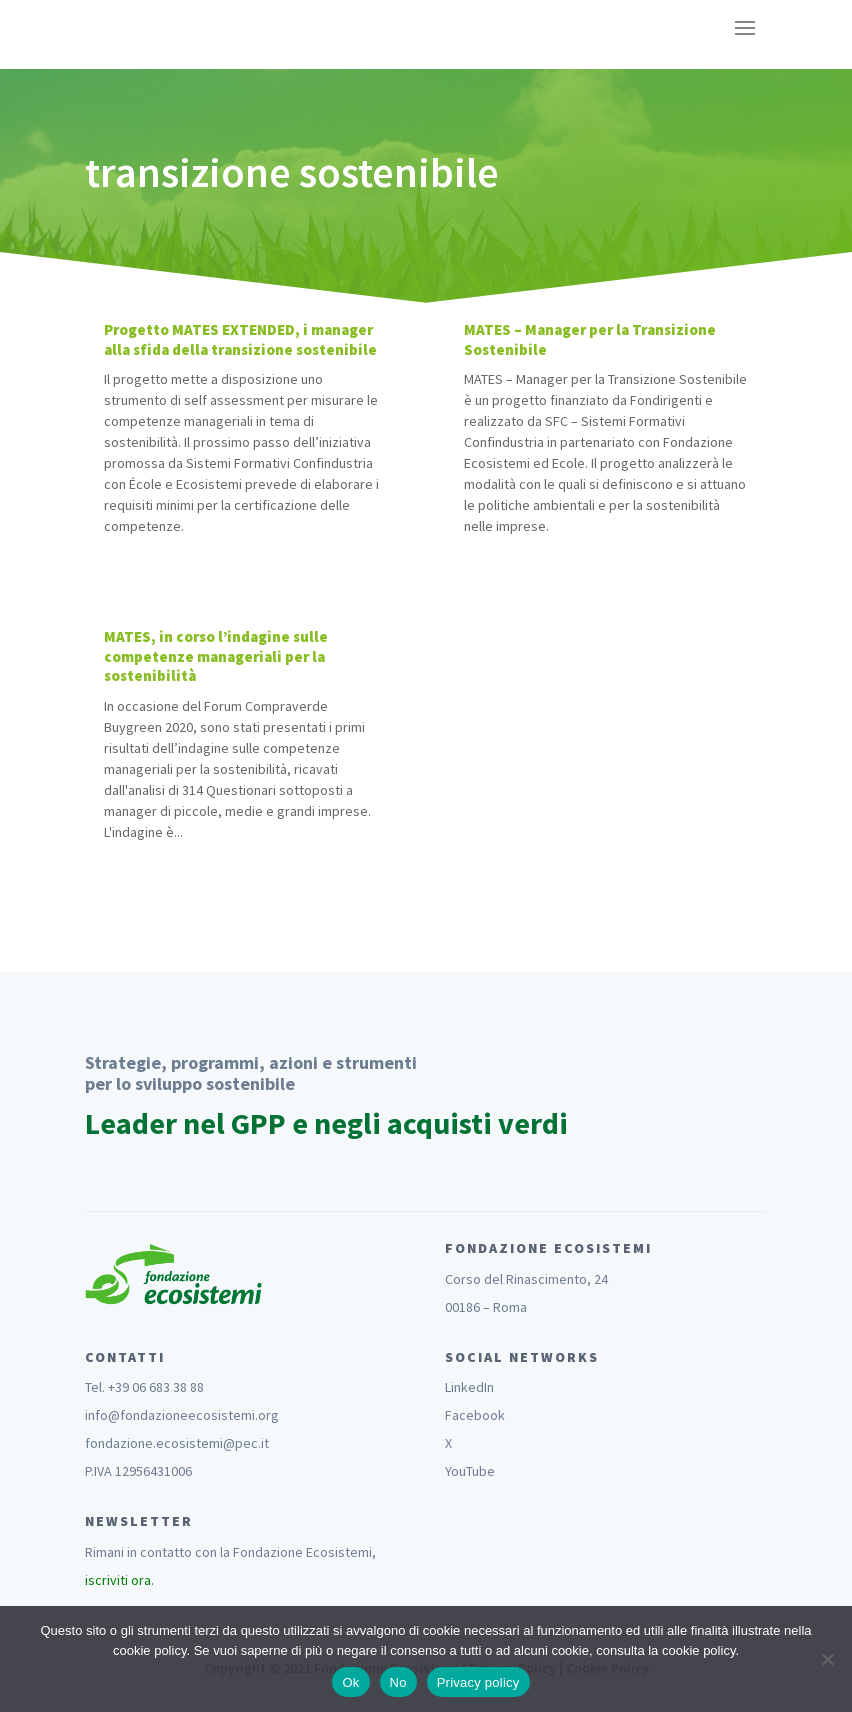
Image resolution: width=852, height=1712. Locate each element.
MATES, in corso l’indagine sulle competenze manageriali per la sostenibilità (216, 656)
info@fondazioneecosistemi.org (182, 1415)
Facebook (475, 1415)
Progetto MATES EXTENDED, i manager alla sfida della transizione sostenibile (240, 339)
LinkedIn (469, 1387)
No (398, 1682)
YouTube (470, 1471)
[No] (827, 1659)
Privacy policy (478, 1682)
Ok (350, 1682)
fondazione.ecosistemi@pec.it (177, 1443)
